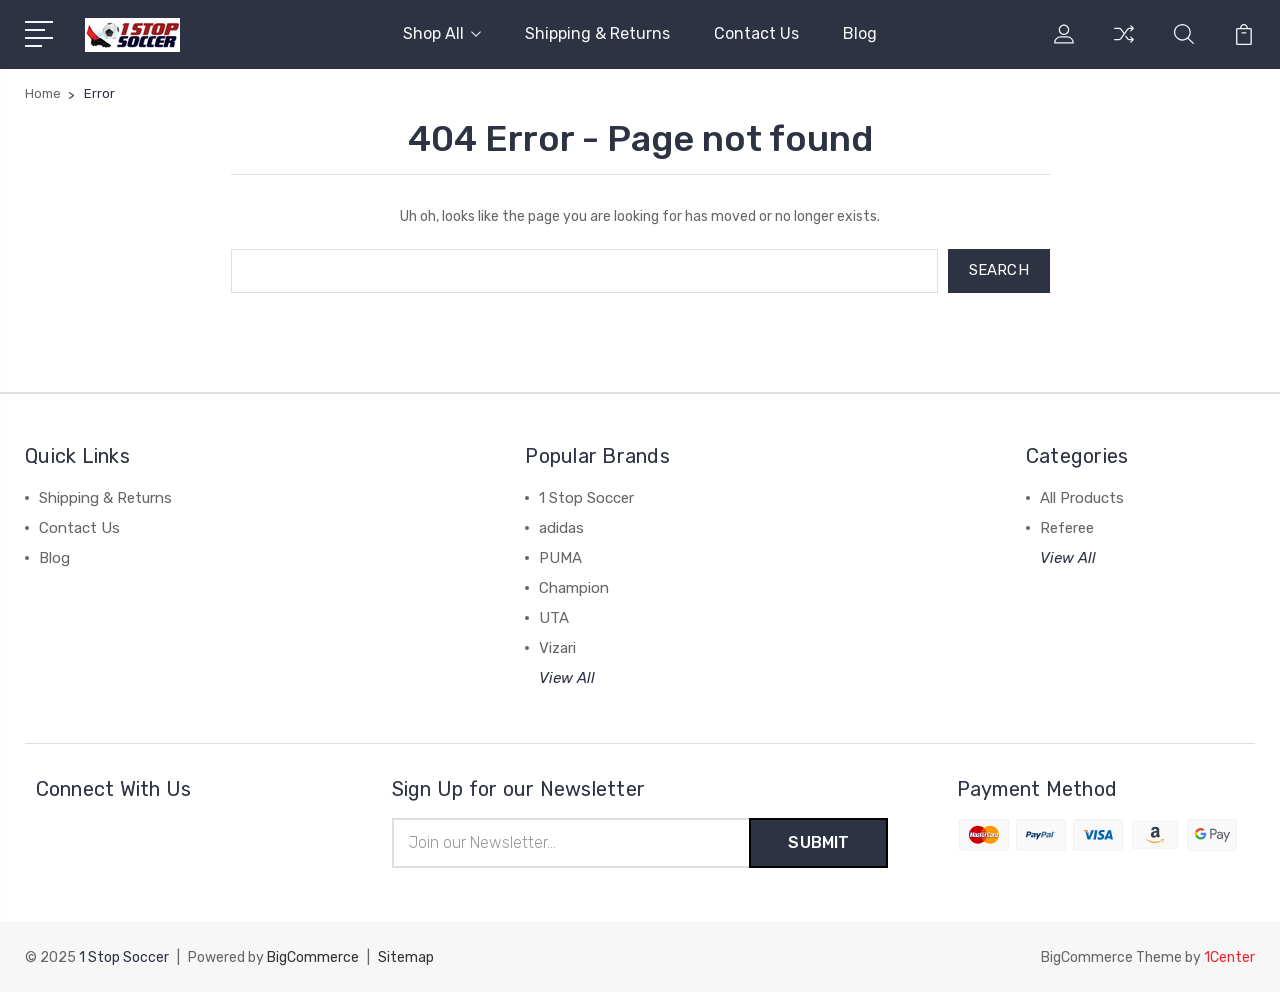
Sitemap (406, 957)
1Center (1229, 957)
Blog (860, 33)
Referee (1067, 528)
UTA (554, 618)
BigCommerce (313, 957)
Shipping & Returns (597, 33)
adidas (561, 528)
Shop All (442, 33)
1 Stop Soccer (586, 498)
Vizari (557, 648)
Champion (574, 588)
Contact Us (756, 33)
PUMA (560, 558)
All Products (1082, 498)
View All (567, 678)
